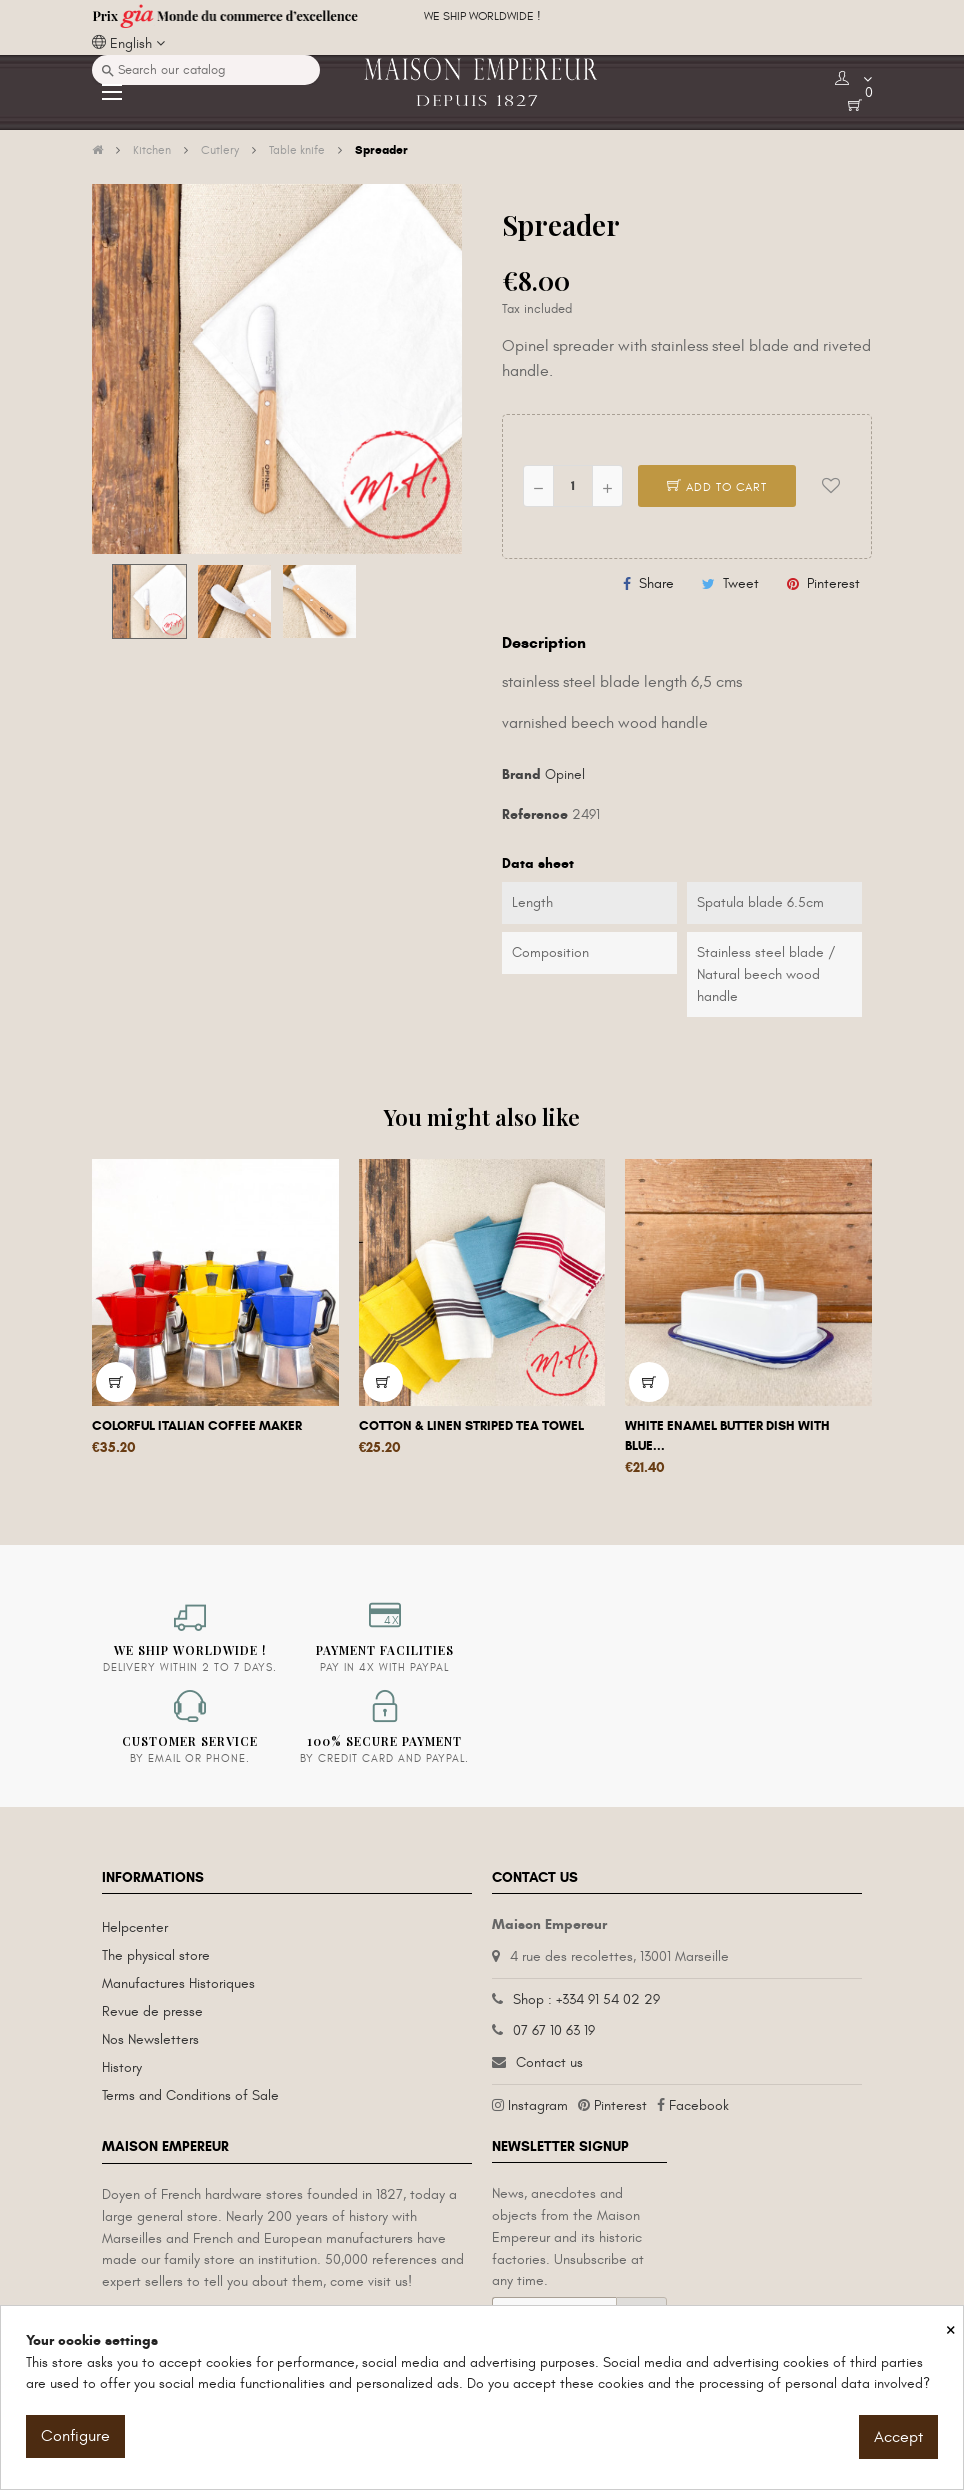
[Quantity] (573, 486)
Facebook (699, 2105)
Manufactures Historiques (178, 1983)
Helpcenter (135, 1927)
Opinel (565, 774)
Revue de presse (152, 2011)
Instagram (538, 2105)
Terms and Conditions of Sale (190, 2095)
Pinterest (833, 583)
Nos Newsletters (150, 2039)
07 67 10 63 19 (554, 2030)
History (122, 2067)
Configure (75, 2436)
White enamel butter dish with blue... (727, 1436)
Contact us (549, 2062)
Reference (535, 814)
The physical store (156, 1955)
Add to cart (717, 487)
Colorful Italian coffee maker (197, 1426)
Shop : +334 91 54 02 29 (586, 1999)
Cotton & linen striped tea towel (471, 1426)
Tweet (741, 583)
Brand (521, 774)
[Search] (206, 70)
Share (656, 583)
